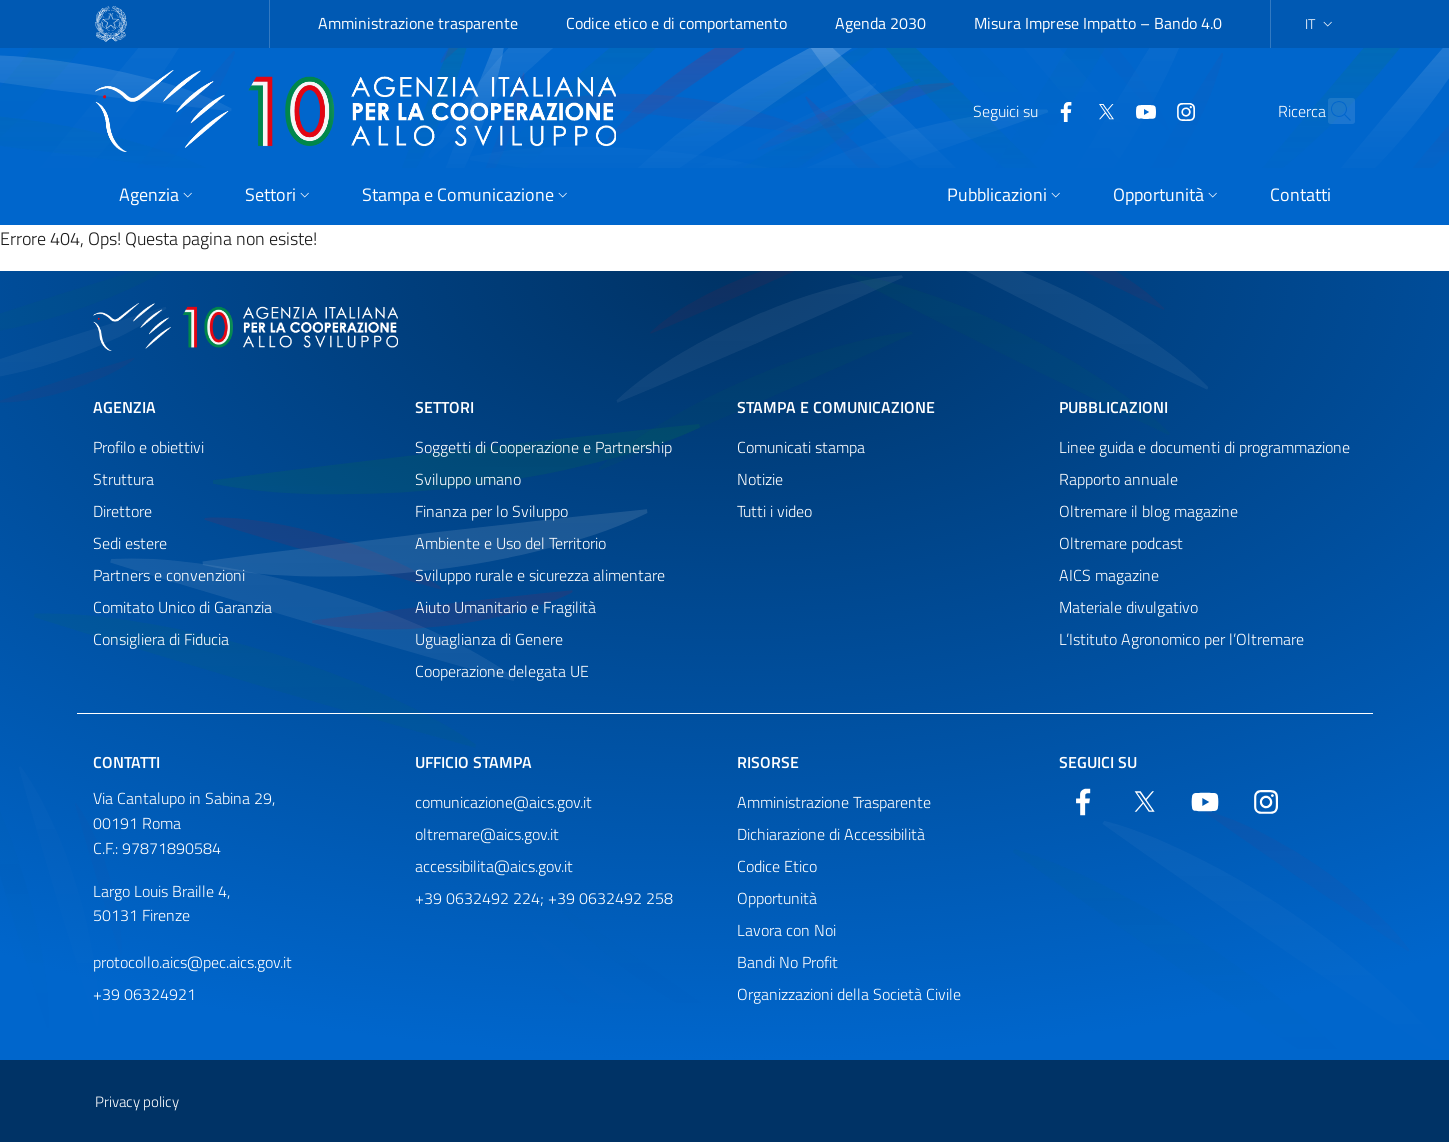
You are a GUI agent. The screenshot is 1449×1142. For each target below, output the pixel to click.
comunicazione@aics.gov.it (503, 802)
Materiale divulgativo (1128, 607)
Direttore (122, 511)
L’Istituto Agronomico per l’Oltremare (1181, 639)
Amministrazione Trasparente (834, 802)
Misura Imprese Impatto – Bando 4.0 (1098, 23)
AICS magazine (1109, 575)
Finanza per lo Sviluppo (491, 511)
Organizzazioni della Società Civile (849, 994)
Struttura (123, 479)
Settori (444, 407)
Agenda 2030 (880, 23)
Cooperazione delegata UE (502, 671)
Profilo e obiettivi (148, 447)
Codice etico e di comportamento (676, 23)
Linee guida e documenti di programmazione (1204, 447)
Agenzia (124, 407)
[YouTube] (1103, 110)
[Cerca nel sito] (1331, 111)
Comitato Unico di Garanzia (182, 607)
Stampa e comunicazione (836, 407)
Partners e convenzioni (169, 575)
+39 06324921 (144, 994)
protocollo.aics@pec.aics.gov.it (192, 962)
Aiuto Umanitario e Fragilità (505, 607)
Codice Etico (777, 866)
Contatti (126, 762)
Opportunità (777, 898)
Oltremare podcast (1121, 543)
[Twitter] (1063, 110)
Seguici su (1098, 762)
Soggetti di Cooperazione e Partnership (543, 447)
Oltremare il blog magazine (1148, 511)
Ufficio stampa (473, 762)
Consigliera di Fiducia (161, 639)
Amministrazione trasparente (418, 23)
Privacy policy (137, 1101)
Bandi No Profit (787, 962)
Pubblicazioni (1113, 407)
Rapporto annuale (1118, 479)
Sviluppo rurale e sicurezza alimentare (540, 575)
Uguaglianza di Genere (489, 639)
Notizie (760, 479)
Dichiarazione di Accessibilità (831, 834)
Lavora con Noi (786, 930)
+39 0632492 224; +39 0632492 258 (544, 898)
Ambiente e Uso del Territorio (510, 543)
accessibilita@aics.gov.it (494, 866)
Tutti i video (774, 511)
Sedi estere (130, 543)
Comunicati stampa (801, 447)
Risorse (768, 762)
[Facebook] (1023, 110)
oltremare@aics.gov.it (487, 834)
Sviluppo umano (468, 479)
